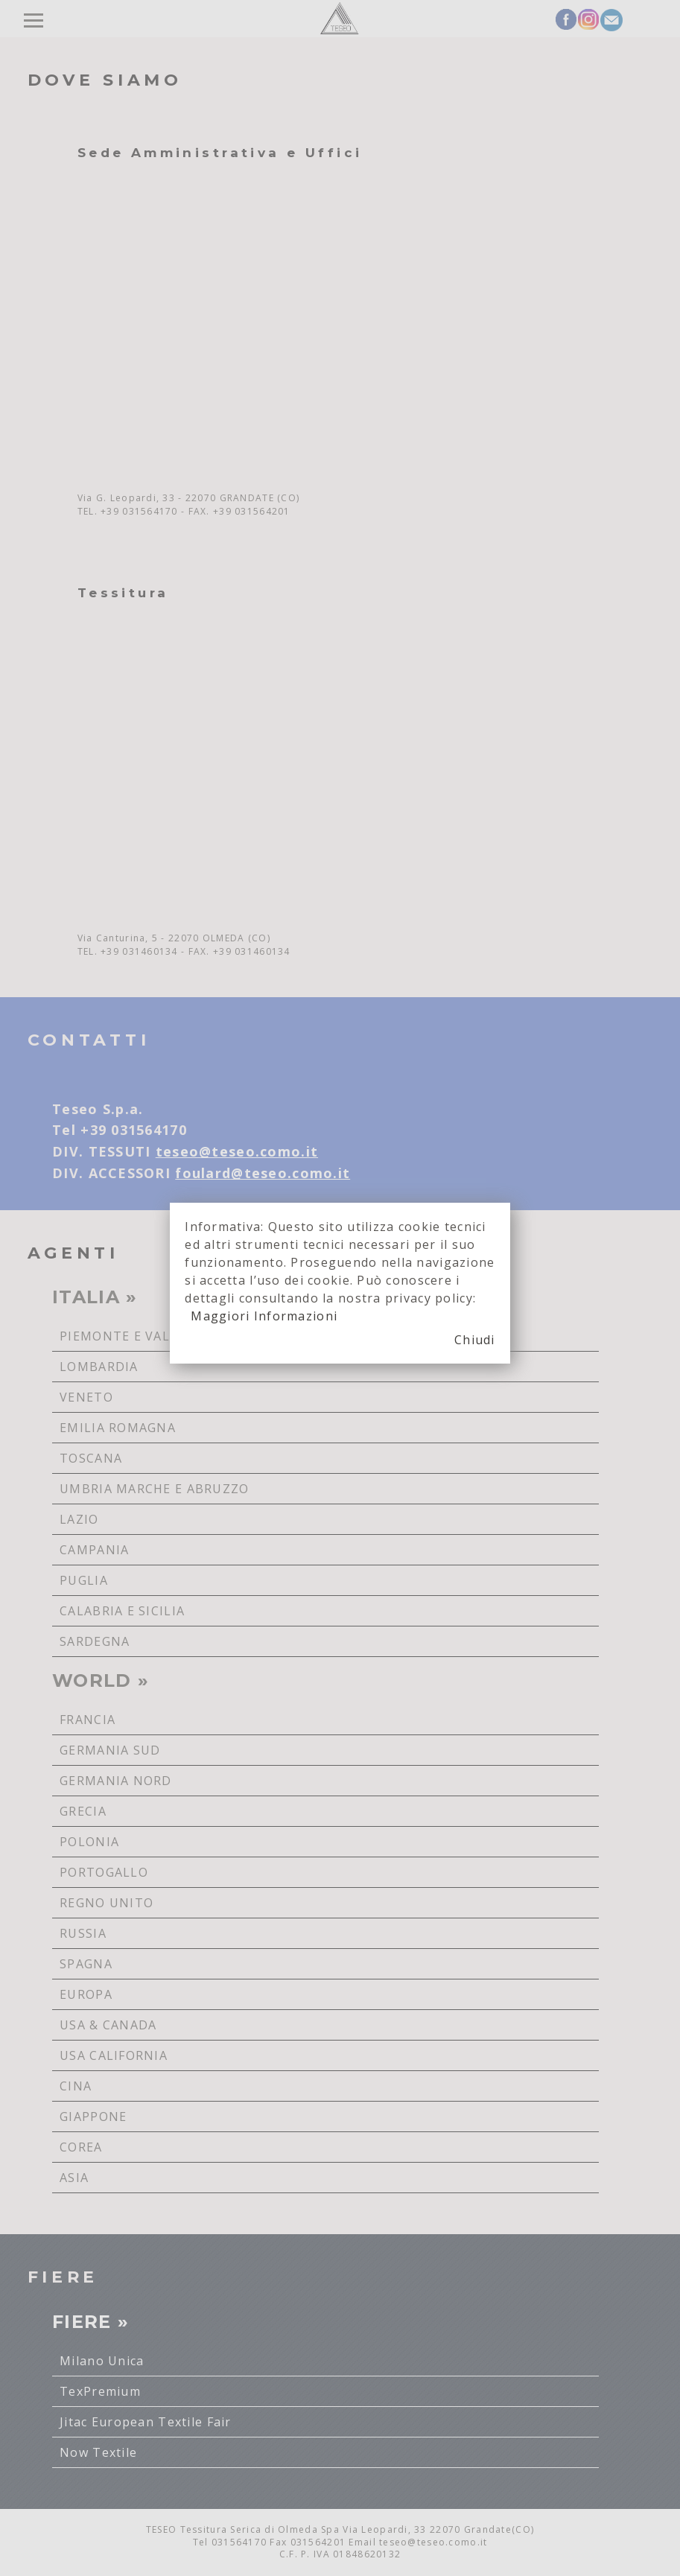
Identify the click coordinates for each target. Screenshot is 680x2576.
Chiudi (474, 1340)
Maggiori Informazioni (264, 1316)
